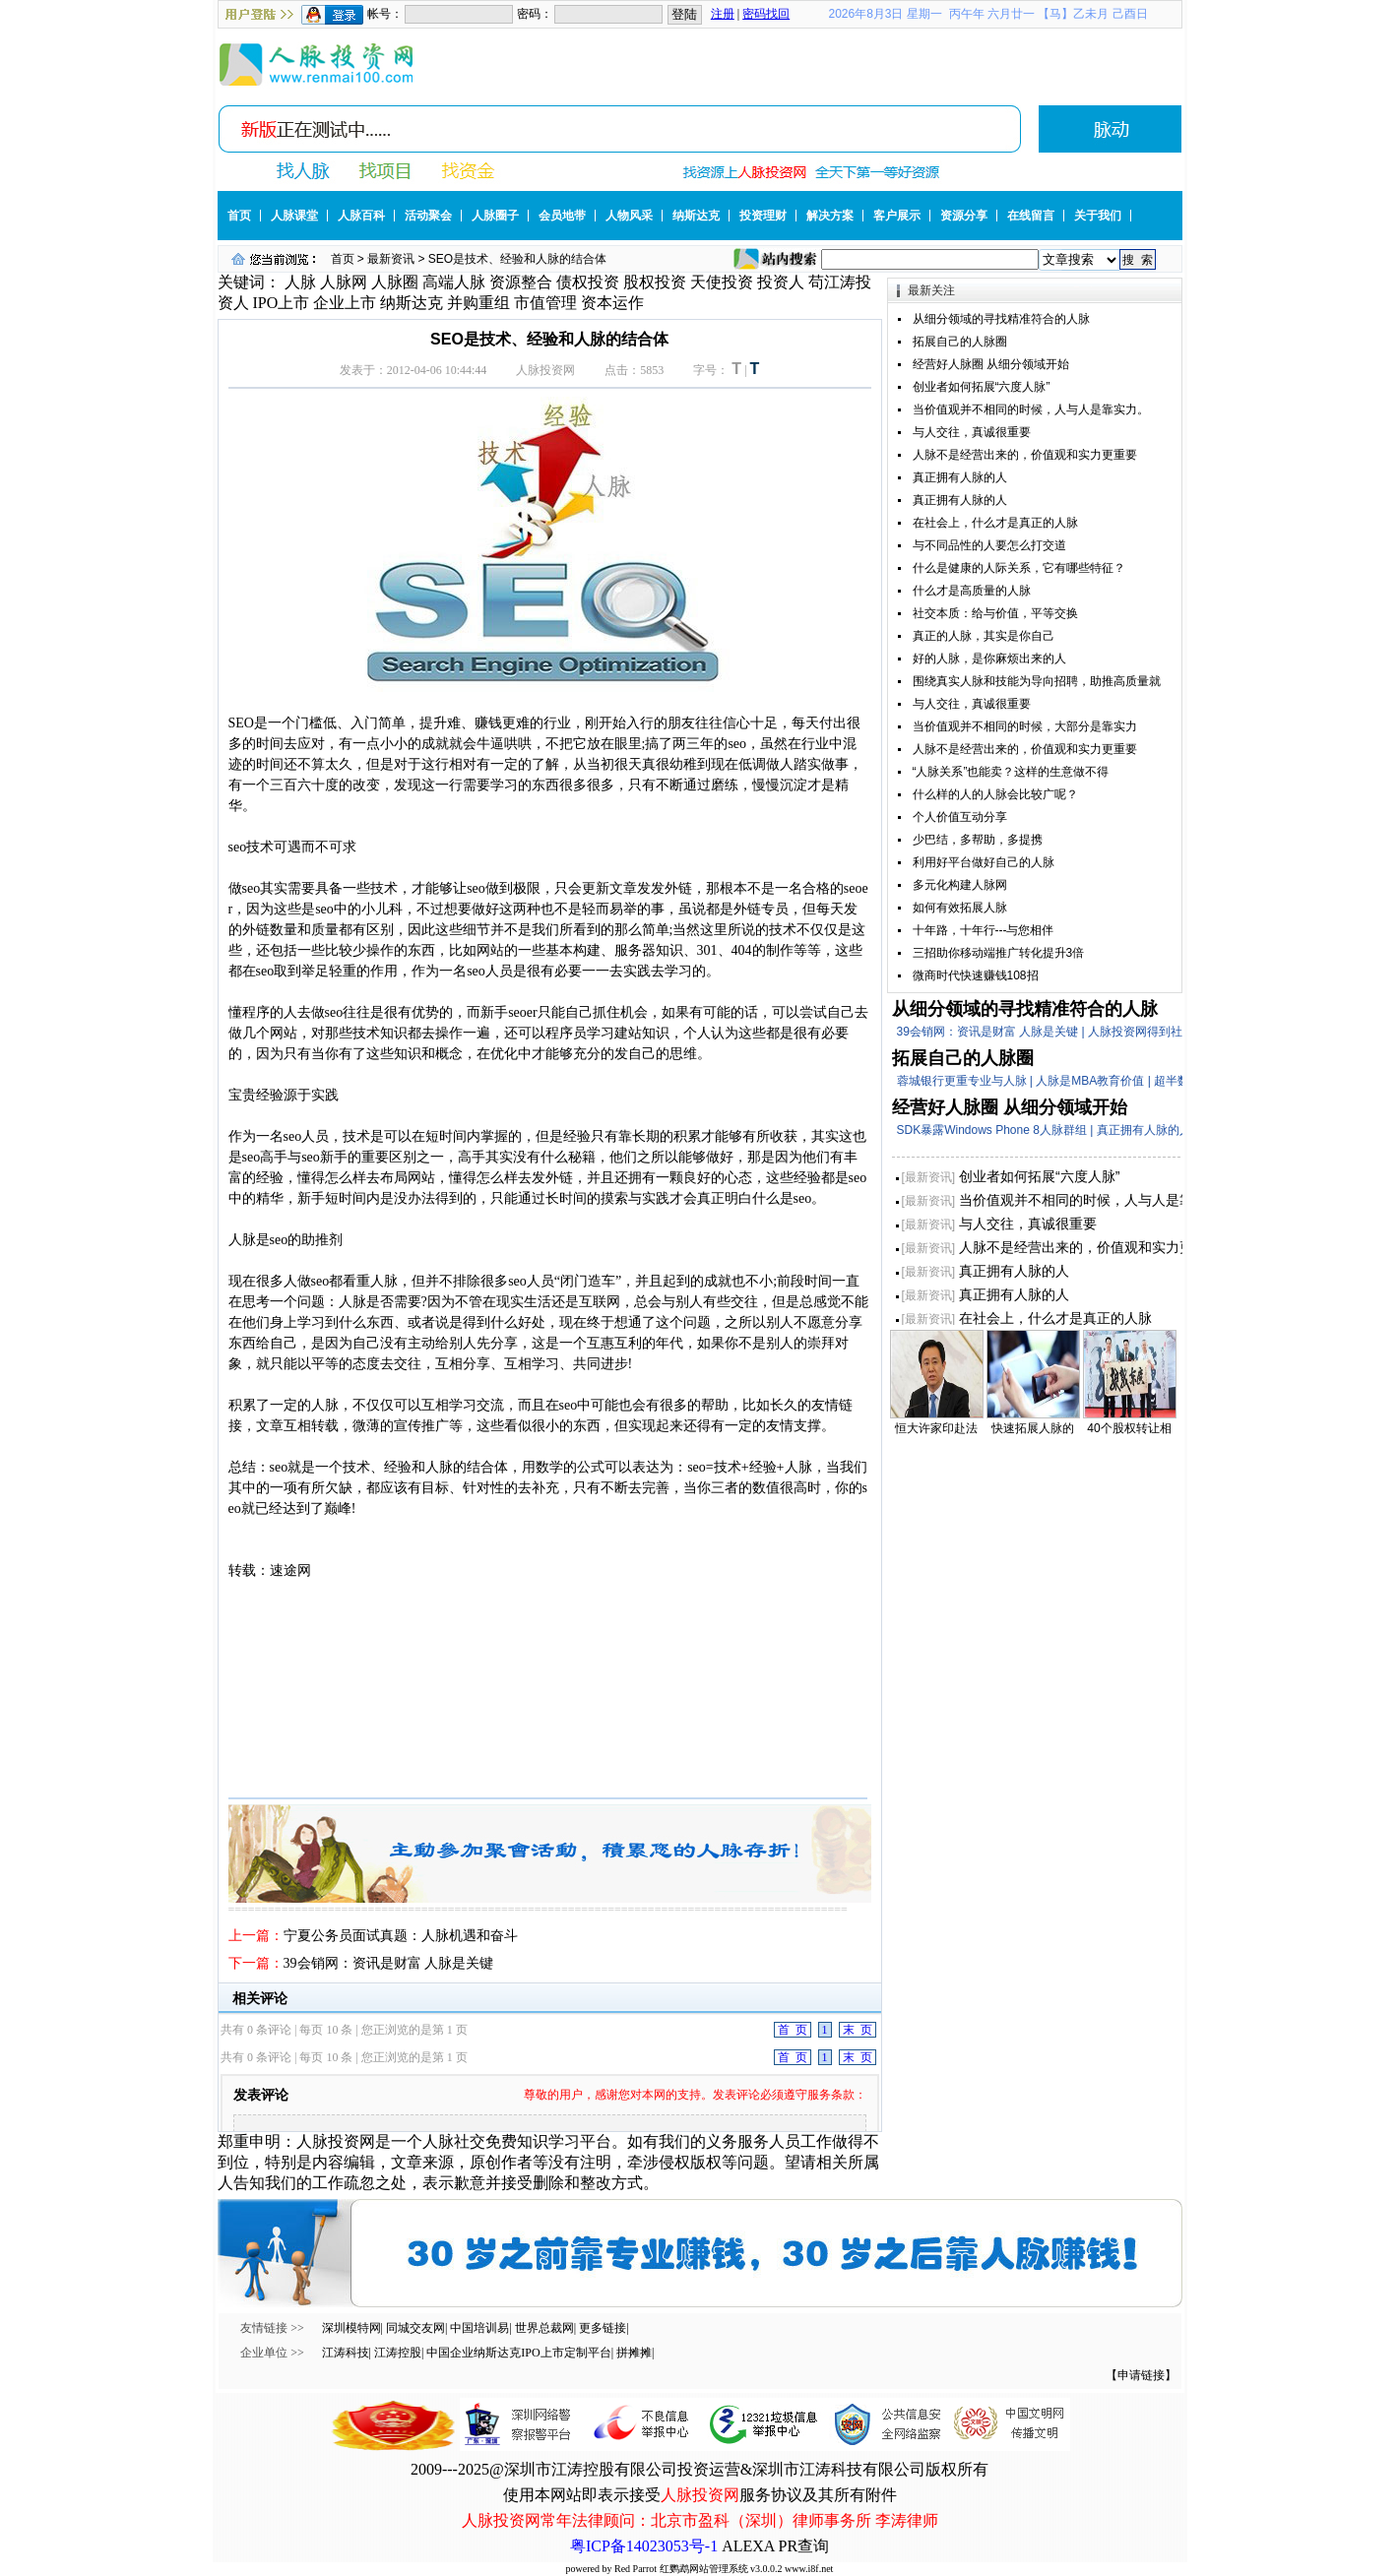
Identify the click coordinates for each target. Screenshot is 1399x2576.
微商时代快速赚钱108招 (976, 975)
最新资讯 (390, 259)
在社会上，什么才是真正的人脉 (995, 523)
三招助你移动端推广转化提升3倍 (999, 953)
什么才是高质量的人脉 (972, 590)
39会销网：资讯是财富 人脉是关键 (389, 1963)
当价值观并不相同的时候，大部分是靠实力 (1025, 726)
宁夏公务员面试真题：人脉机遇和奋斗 (401, 1935)
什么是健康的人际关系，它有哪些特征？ (1019, 568)
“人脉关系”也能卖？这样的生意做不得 (1011, 772)
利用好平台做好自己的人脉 (983, 862)
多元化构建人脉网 (960, 885)
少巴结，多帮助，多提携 (978, 840)
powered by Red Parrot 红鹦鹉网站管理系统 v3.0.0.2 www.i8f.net (700, 2568)
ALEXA (748, 2546)
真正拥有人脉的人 (960, 477)
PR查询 (803, 2546)
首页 (342, 259)
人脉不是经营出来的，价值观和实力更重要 (1025, 455)
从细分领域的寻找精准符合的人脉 (1001, 319)
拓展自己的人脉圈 (960, 341)
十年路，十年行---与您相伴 (983, 930)
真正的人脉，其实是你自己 (983, 636)
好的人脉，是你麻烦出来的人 (989, 658)
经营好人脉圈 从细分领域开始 (991, 364)
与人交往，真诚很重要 (972, 432)
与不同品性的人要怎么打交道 (989, 545)
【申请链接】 (1141, 2375)
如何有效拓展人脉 (960, 907)
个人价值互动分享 (960, 817)
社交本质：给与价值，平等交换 (995, 613)
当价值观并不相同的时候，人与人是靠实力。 (1031, 409)
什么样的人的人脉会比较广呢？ (995, 794)
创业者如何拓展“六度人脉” (981, 387)
